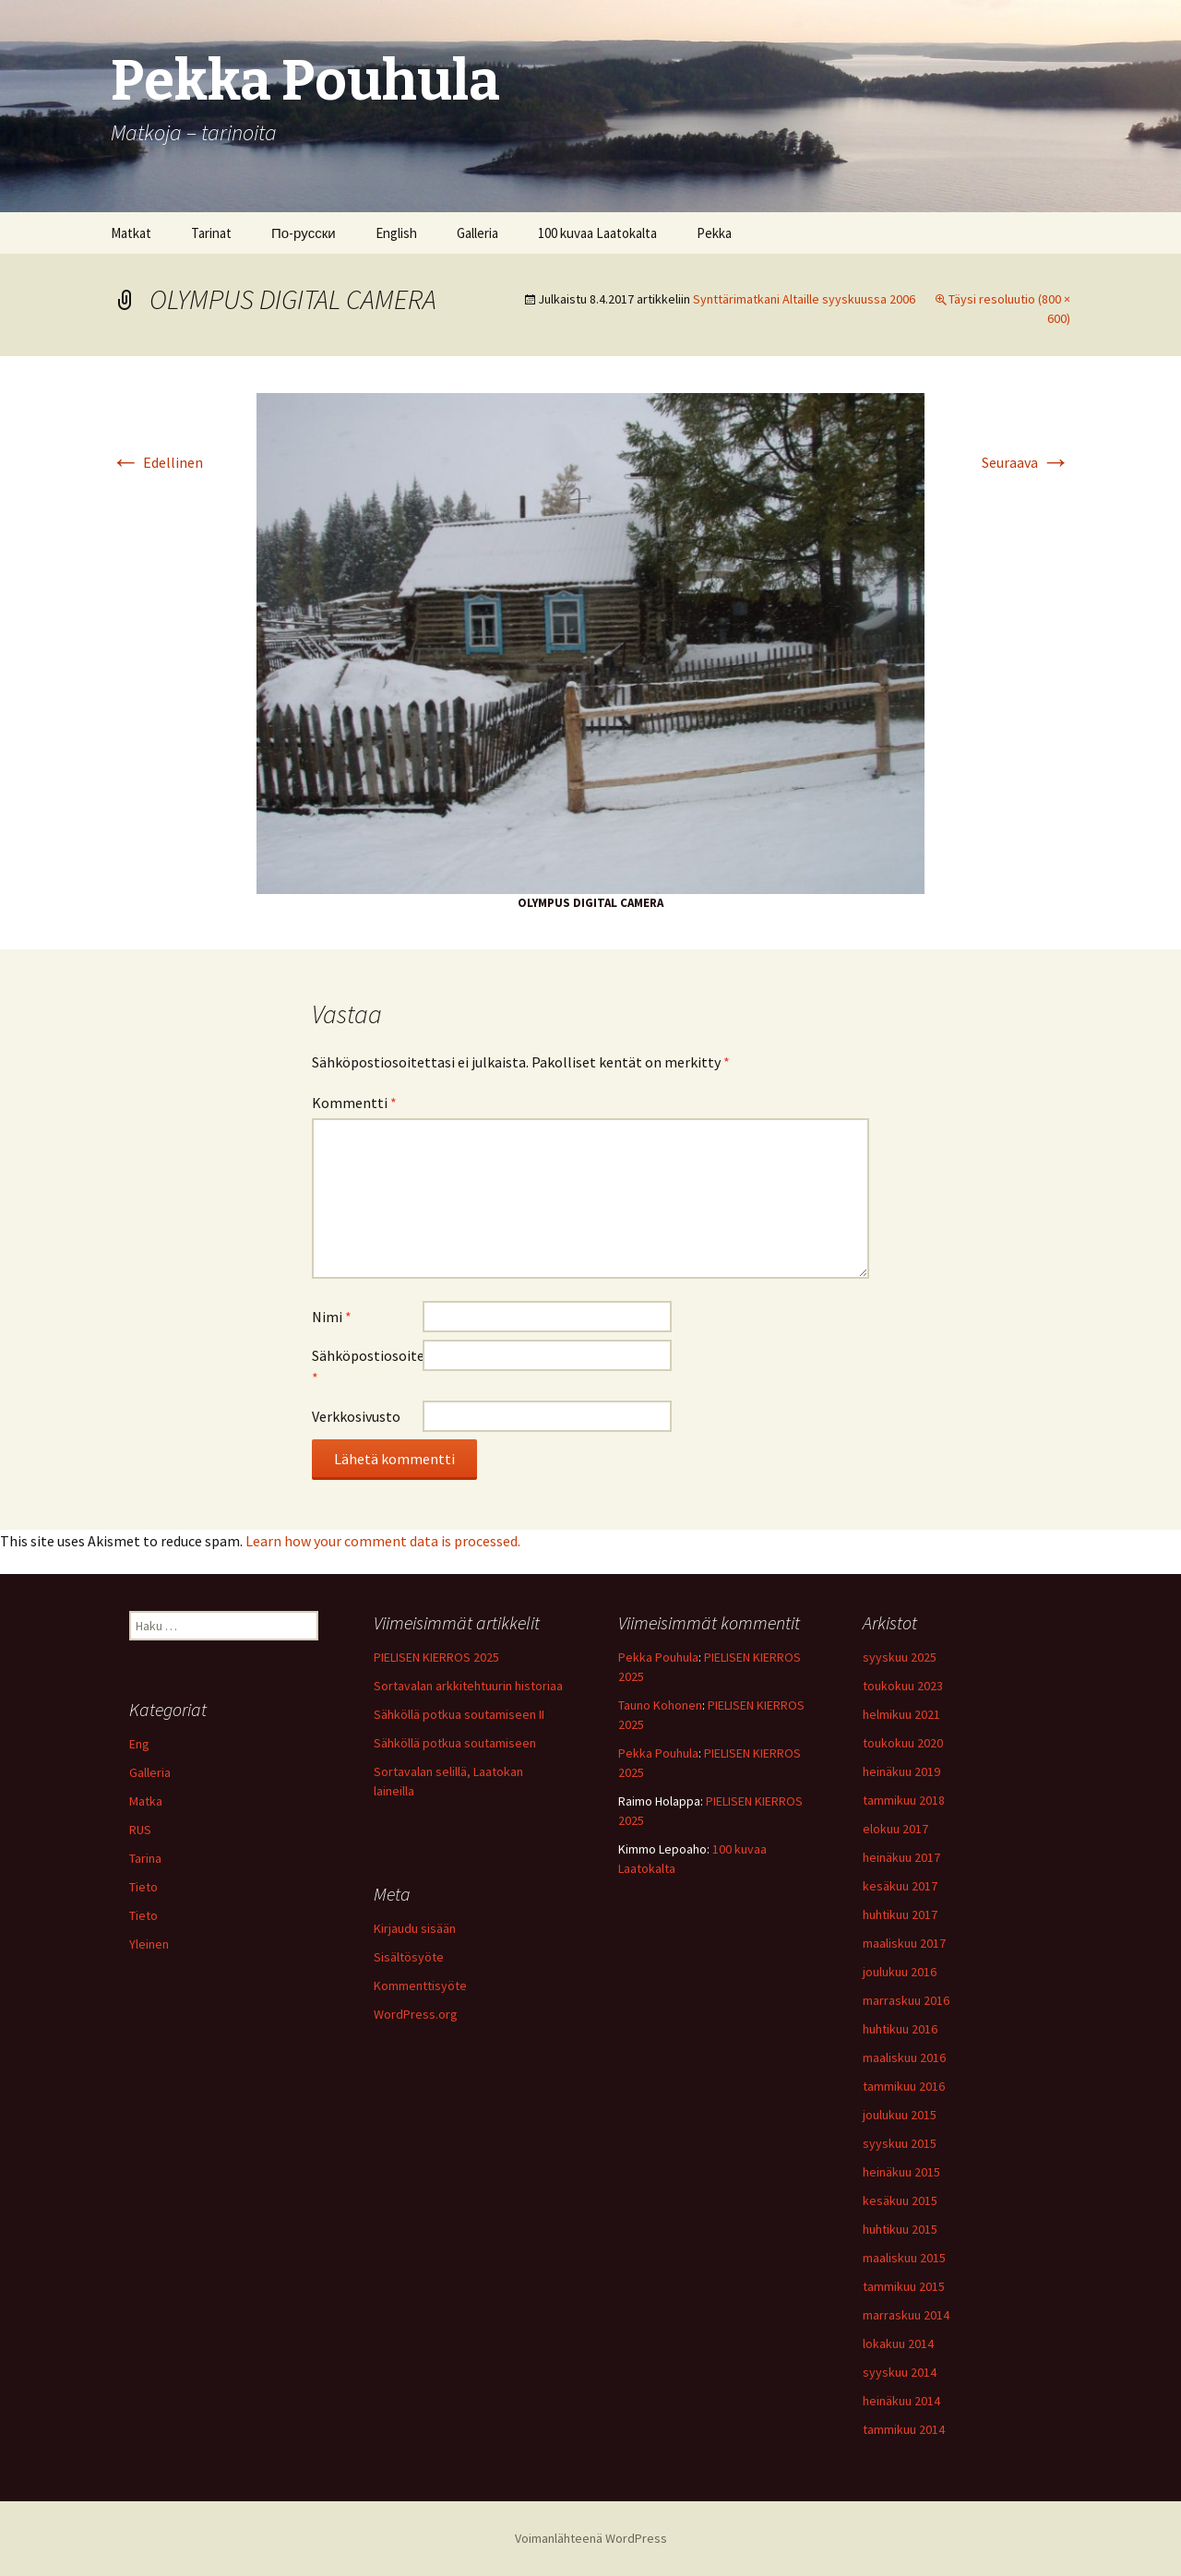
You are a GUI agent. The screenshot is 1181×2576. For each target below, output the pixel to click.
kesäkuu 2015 (900, 2200)
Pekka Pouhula (658, 1657)
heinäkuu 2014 (901, 2400)
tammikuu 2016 (904, 2086)
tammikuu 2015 (904, 2286)
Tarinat (211, 233)
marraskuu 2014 (906, 2315)
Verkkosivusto (356, 1416)
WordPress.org (416, 2014)
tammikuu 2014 (904, 2429)
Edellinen (157, 462)
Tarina (145, 1858)
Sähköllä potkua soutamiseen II (459, 1714)
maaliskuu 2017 (904, 1943)
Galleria (477, 233)
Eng (139, 1743)
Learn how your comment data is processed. (382, 1541)
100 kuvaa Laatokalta (597, 233)
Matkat (131, 233)
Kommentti (354, 1102)
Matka (145, 1801)
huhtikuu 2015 (900, 2229)
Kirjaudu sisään (415, 1928)
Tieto (143, 1886)
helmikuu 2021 (901, 1714)
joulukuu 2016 (899, 1971)
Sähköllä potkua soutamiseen (455, 1743)
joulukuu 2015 (899, 2114)
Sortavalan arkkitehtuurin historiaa (468, 1685)
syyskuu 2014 (899, 2372)
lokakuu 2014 (898, 2343)
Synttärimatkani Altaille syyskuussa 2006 (804, 299)
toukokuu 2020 (903, 1743)
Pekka (714, 233)
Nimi (332, 1316)
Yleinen (149, 1944)
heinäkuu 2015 (901, 2172)
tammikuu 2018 (904, 1800)
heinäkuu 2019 (901, 1771)
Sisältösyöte (409, 1957)
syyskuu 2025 (899, 1657)
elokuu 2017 (895, 1828)
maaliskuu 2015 (904, 2257)
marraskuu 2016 (906, 2000)
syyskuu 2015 (899, 2143)
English (396, 233)
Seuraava (1026, 462)
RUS (140, 1829)
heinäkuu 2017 (901, 1857)
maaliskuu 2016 (904, 2057)
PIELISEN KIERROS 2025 (436, 1657)
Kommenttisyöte (420, 1985)
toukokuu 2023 (903, 1685)
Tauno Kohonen (660, 1705)
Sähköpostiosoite (367, 1366)
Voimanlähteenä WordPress (591, 2538)
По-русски (303, 233)
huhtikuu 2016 (900, 2029)
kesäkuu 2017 (900, 1886)
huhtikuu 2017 (900, 1914)
